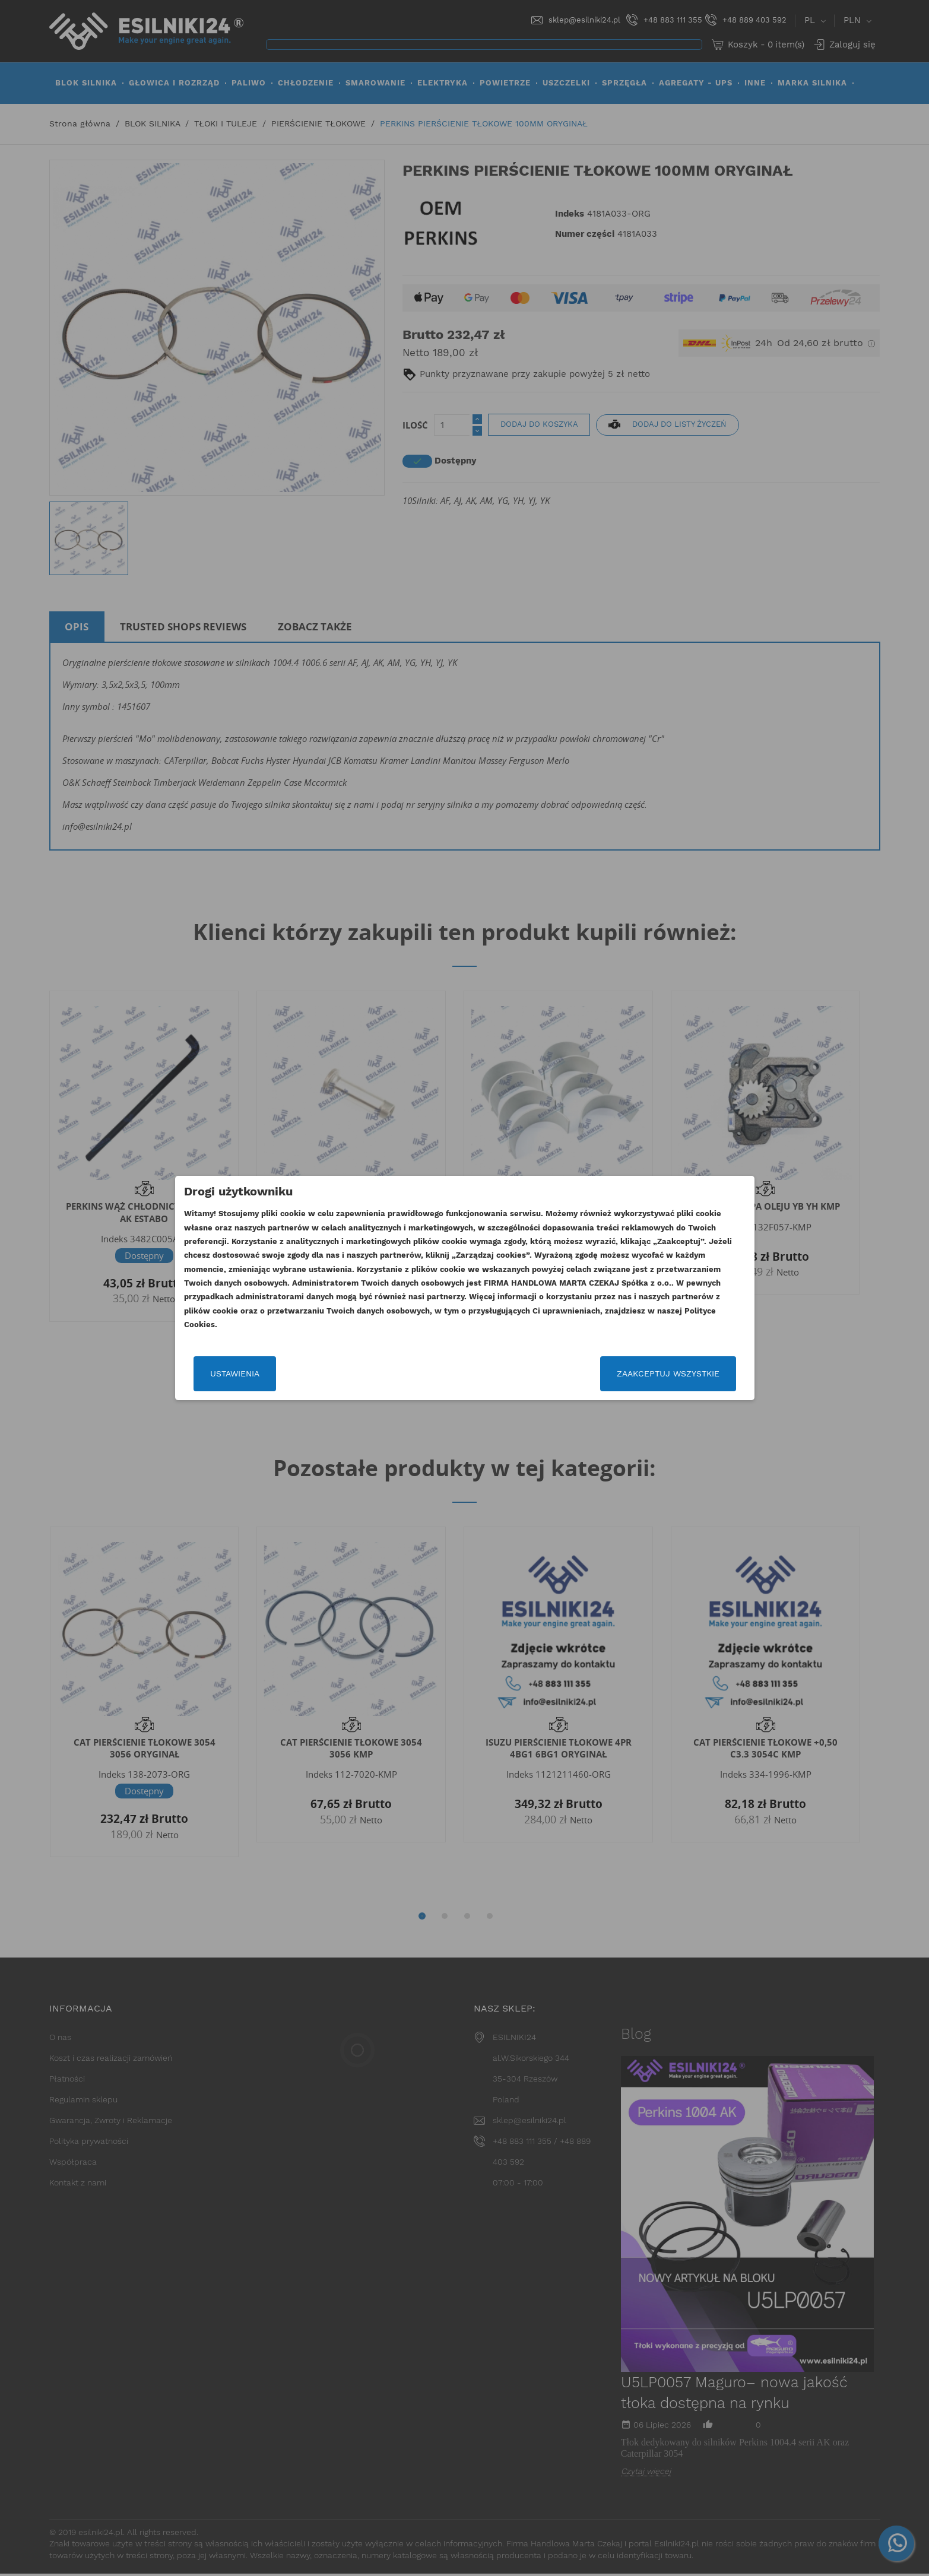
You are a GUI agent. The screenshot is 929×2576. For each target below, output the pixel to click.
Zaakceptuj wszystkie (668, 1373)
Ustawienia (234, 1373)
